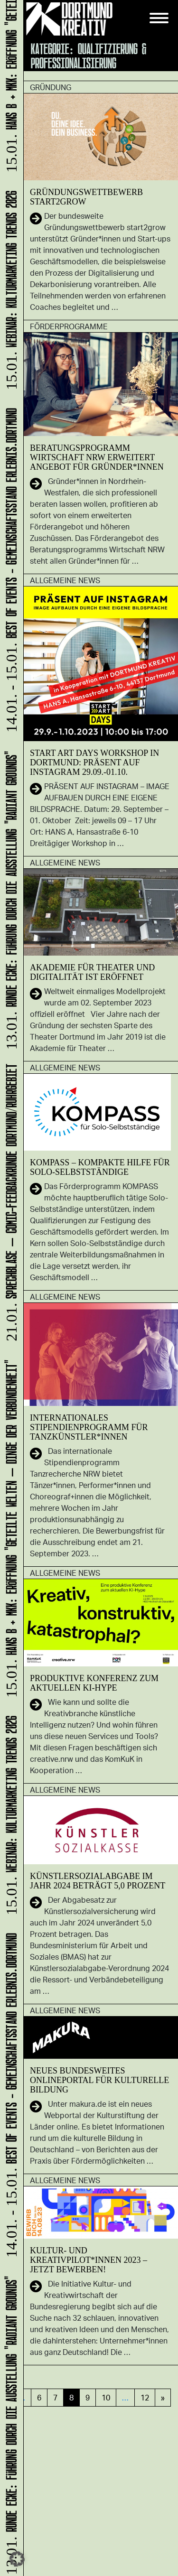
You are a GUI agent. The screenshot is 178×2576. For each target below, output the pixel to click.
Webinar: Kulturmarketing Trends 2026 (9, 1816)
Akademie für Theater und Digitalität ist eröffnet (92, 972)
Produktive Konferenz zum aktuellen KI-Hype (94, 1683)
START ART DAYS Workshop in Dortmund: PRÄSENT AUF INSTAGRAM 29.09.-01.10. (94, 762)
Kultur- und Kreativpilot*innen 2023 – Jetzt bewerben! (88, 2260)
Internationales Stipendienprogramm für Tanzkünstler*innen (89, 1427)
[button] (17, 2559)
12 (145, 2397)
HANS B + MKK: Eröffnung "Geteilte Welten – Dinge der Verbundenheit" (9, 1529)
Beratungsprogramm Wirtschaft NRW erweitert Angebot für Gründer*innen (97, 457)
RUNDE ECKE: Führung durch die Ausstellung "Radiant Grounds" (9, 2424)
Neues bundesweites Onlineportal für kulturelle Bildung (99, 2080)
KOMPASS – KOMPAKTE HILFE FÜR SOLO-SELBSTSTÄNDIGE (100, 1167)
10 (106, 2397)
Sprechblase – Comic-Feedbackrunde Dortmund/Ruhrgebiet (9, 1203)
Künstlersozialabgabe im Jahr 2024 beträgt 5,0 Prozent (97, 1880)
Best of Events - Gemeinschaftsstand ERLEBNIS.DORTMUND (9, 2096)
